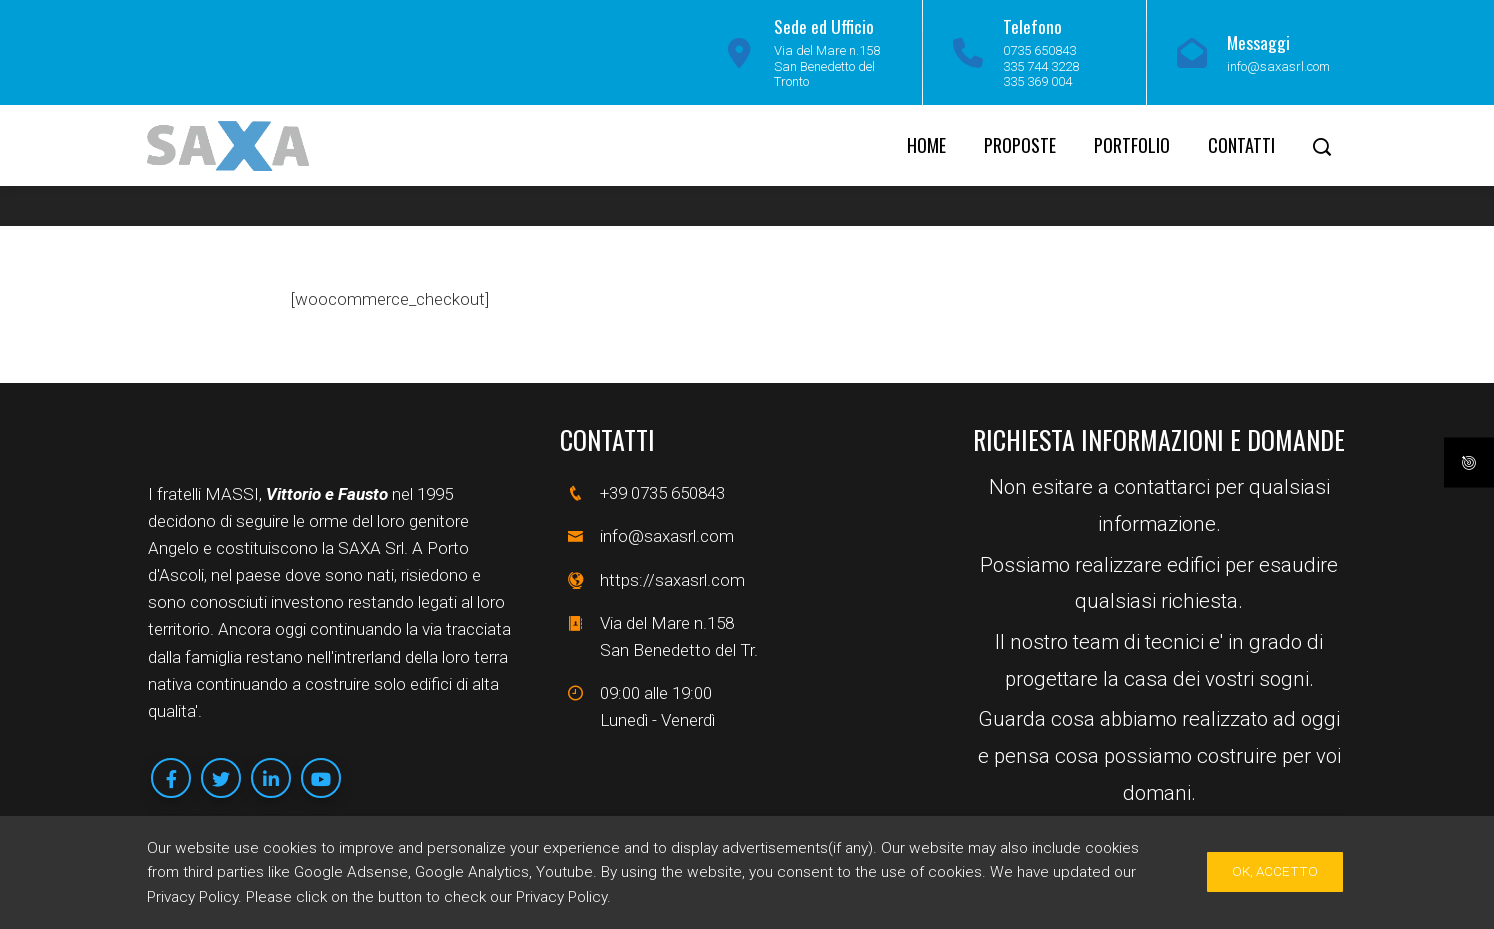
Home (926, 145)
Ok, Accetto (1275, 871)
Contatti (1241, 145)
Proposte (1020, 145)
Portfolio (1132, 145)
